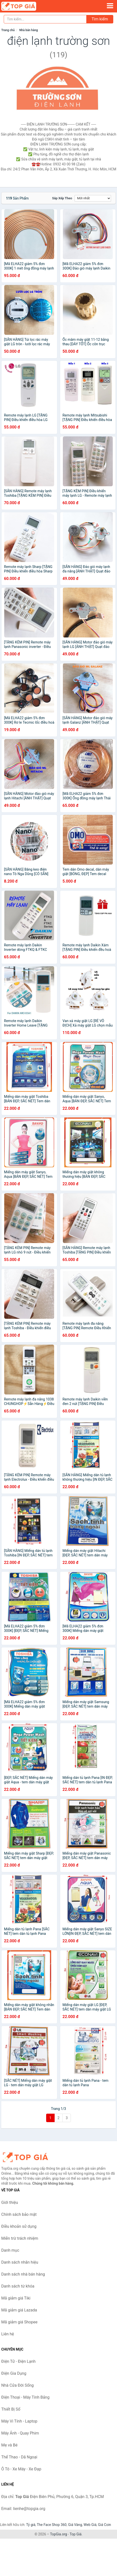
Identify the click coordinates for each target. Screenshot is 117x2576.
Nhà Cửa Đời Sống (17, 2385)
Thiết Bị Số (10, 2409)
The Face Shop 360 (51, 2525)
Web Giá (90, 2525)
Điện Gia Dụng (13, 2373)
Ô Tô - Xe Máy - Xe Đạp (21, 2469)
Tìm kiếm (100, 19)
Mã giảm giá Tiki (15, 2298)
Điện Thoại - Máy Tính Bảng (25, 2397)
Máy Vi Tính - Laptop (19, 2421)
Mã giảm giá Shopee (19, 2322)
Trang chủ (8, 30)
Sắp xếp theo (62, 198)
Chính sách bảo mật (19, 2214)
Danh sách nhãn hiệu (19, 2262)
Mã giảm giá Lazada (19, 2310)
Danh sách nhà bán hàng (23, 2274)
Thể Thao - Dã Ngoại (19, 2457)
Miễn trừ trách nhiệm (19, 2238)
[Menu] (110, 5)
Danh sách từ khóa (17, 2286)
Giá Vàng (75, 2525)
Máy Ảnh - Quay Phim (20, 2433)
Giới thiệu (9, 2202)
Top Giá (76, 2534)
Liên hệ (7, 2334)
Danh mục (10, 2250)
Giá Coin (104, 2525)
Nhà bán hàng (28, 30)
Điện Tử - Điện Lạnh (18, 2361)
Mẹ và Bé (9, 2445)
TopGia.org (58, 2534)
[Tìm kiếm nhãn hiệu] (45, 19)
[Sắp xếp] (93, 198)
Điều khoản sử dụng (18, 2226)
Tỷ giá (30, 2525)
